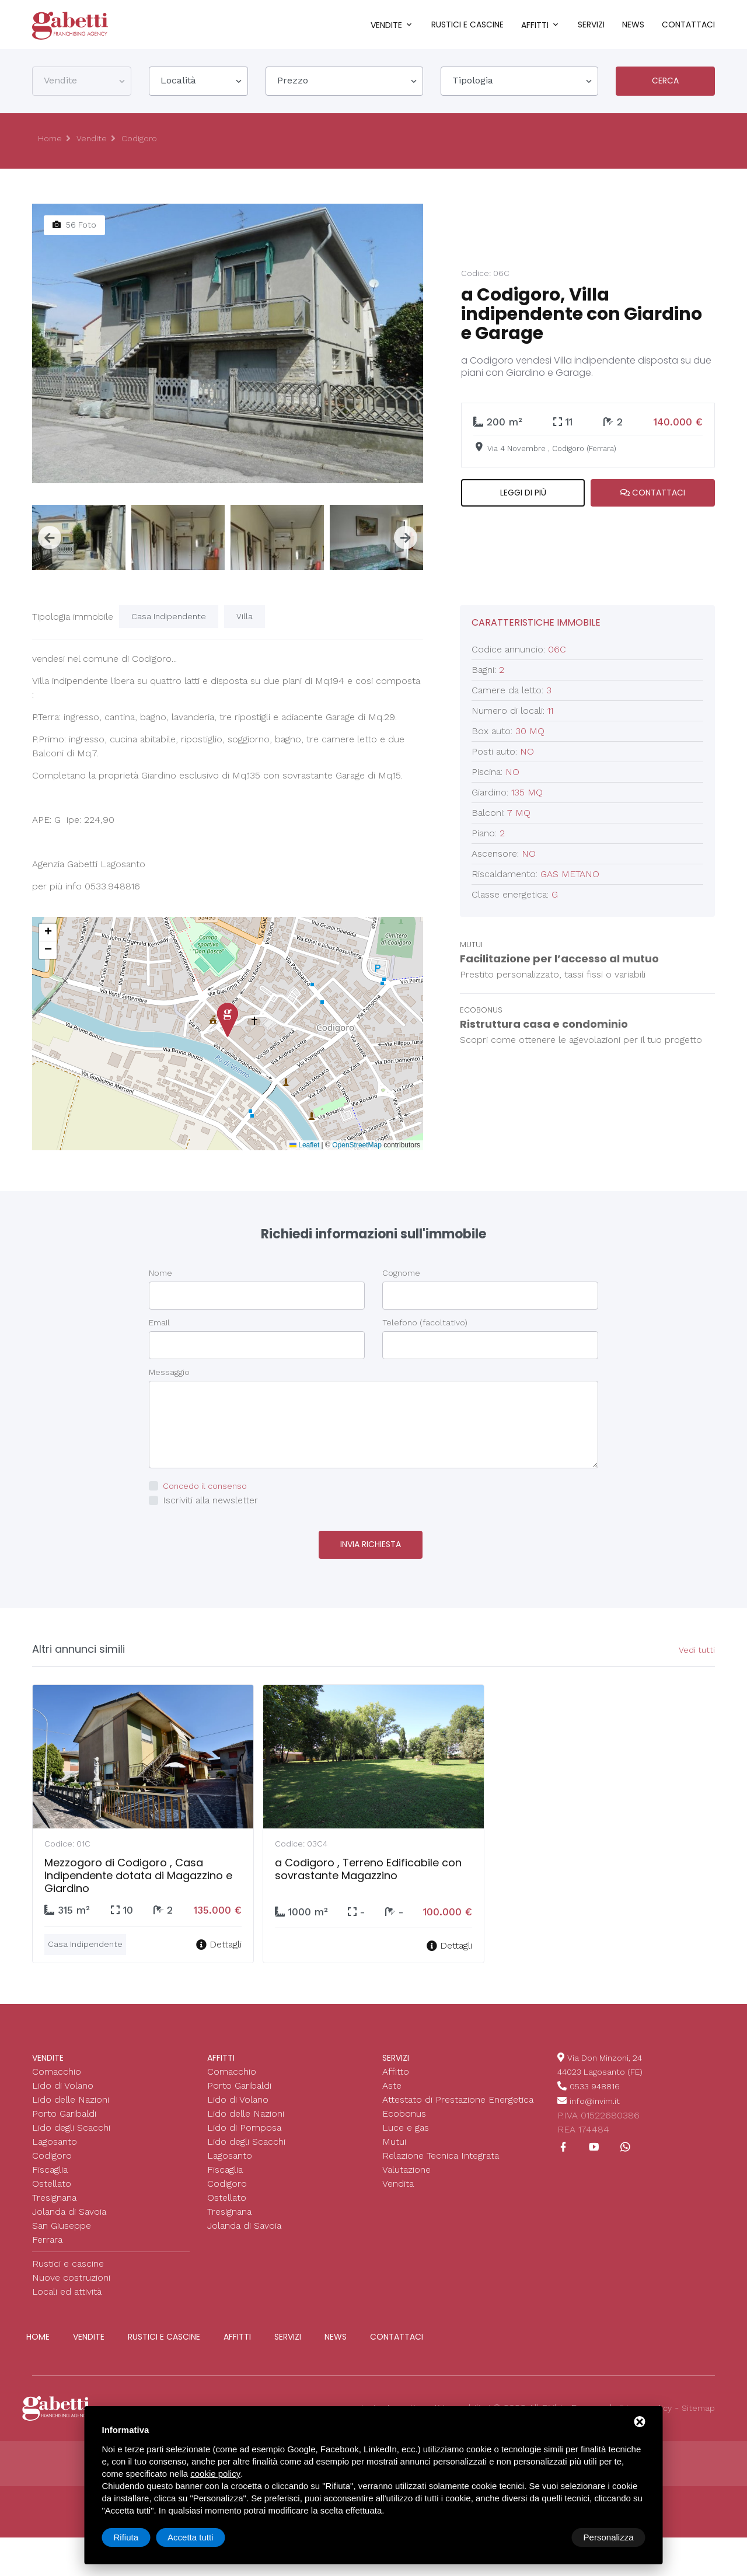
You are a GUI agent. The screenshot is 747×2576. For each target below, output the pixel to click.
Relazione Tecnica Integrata (440, 2151)
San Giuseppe (61, 2221)
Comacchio (56, 2067)
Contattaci (688, 24)
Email (159, 1322)
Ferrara (47, 2235)
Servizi (591, 24)
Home (51, 138)
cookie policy (215, 2474)
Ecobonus (404, 2109)
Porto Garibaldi (64, 2109)
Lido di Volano (62, 2081)
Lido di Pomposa (244, 2123)
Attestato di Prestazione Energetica (457, 2095)
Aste (392, 2081)
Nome (160, 1272)
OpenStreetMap (357, 1145)
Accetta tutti (610, 2537)
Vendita (398, 2179)
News (633, 24)
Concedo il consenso (208, 1485)
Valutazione (406, 2165)
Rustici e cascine (467, 24)
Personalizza (139, 2537)
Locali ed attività (67, 2287)
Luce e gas (405, 2123)
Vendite (386, 25)
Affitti (535, 25)
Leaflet (304, 1145)
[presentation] (49, 537)
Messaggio (169, 1372)
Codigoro (146, 138)
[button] (228, 1020)
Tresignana (54, 2193)
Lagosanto (54, 2137)
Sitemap (697, 2404)
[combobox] (81, 81)
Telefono (424, 1322)
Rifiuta (546, 2537)
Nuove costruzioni (71, 2273)
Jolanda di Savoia (69, 2207)
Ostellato (51, 2179)
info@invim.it (597, 2095)
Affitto (395, 2067)
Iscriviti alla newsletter (210, 1499)
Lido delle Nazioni (70, 2095)
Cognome (401, 1272)
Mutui (394, 2137)
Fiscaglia (50, 2165)
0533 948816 (598, 2081)
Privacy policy (639, 2404)
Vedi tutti (696, 1648)
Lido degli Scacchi (71, 2123)
